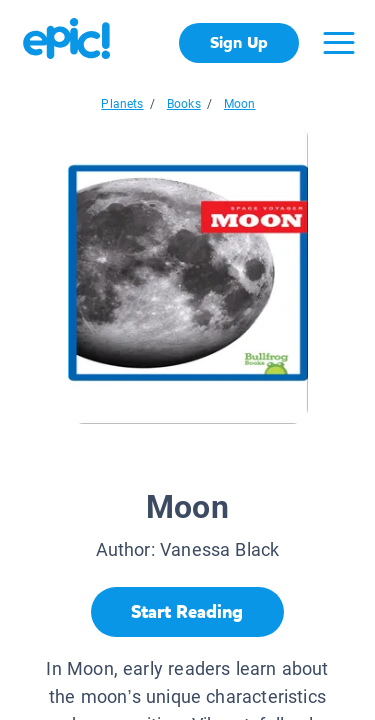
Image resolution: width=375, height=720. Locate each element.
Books (184, 104)
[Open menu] (339, 43)
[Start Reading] (187, 612)
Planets (122, 104)
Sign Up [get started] (238, 42)
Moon (240, 104)
